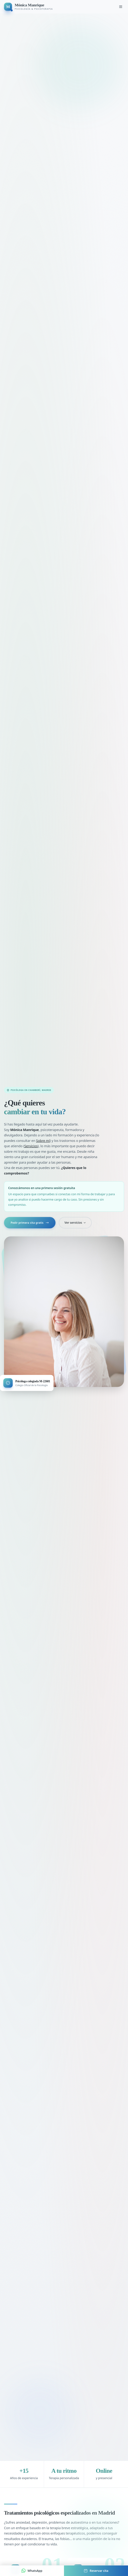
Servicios (31, 1146)
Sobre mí (43, 1140)
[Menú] (120, 6)
